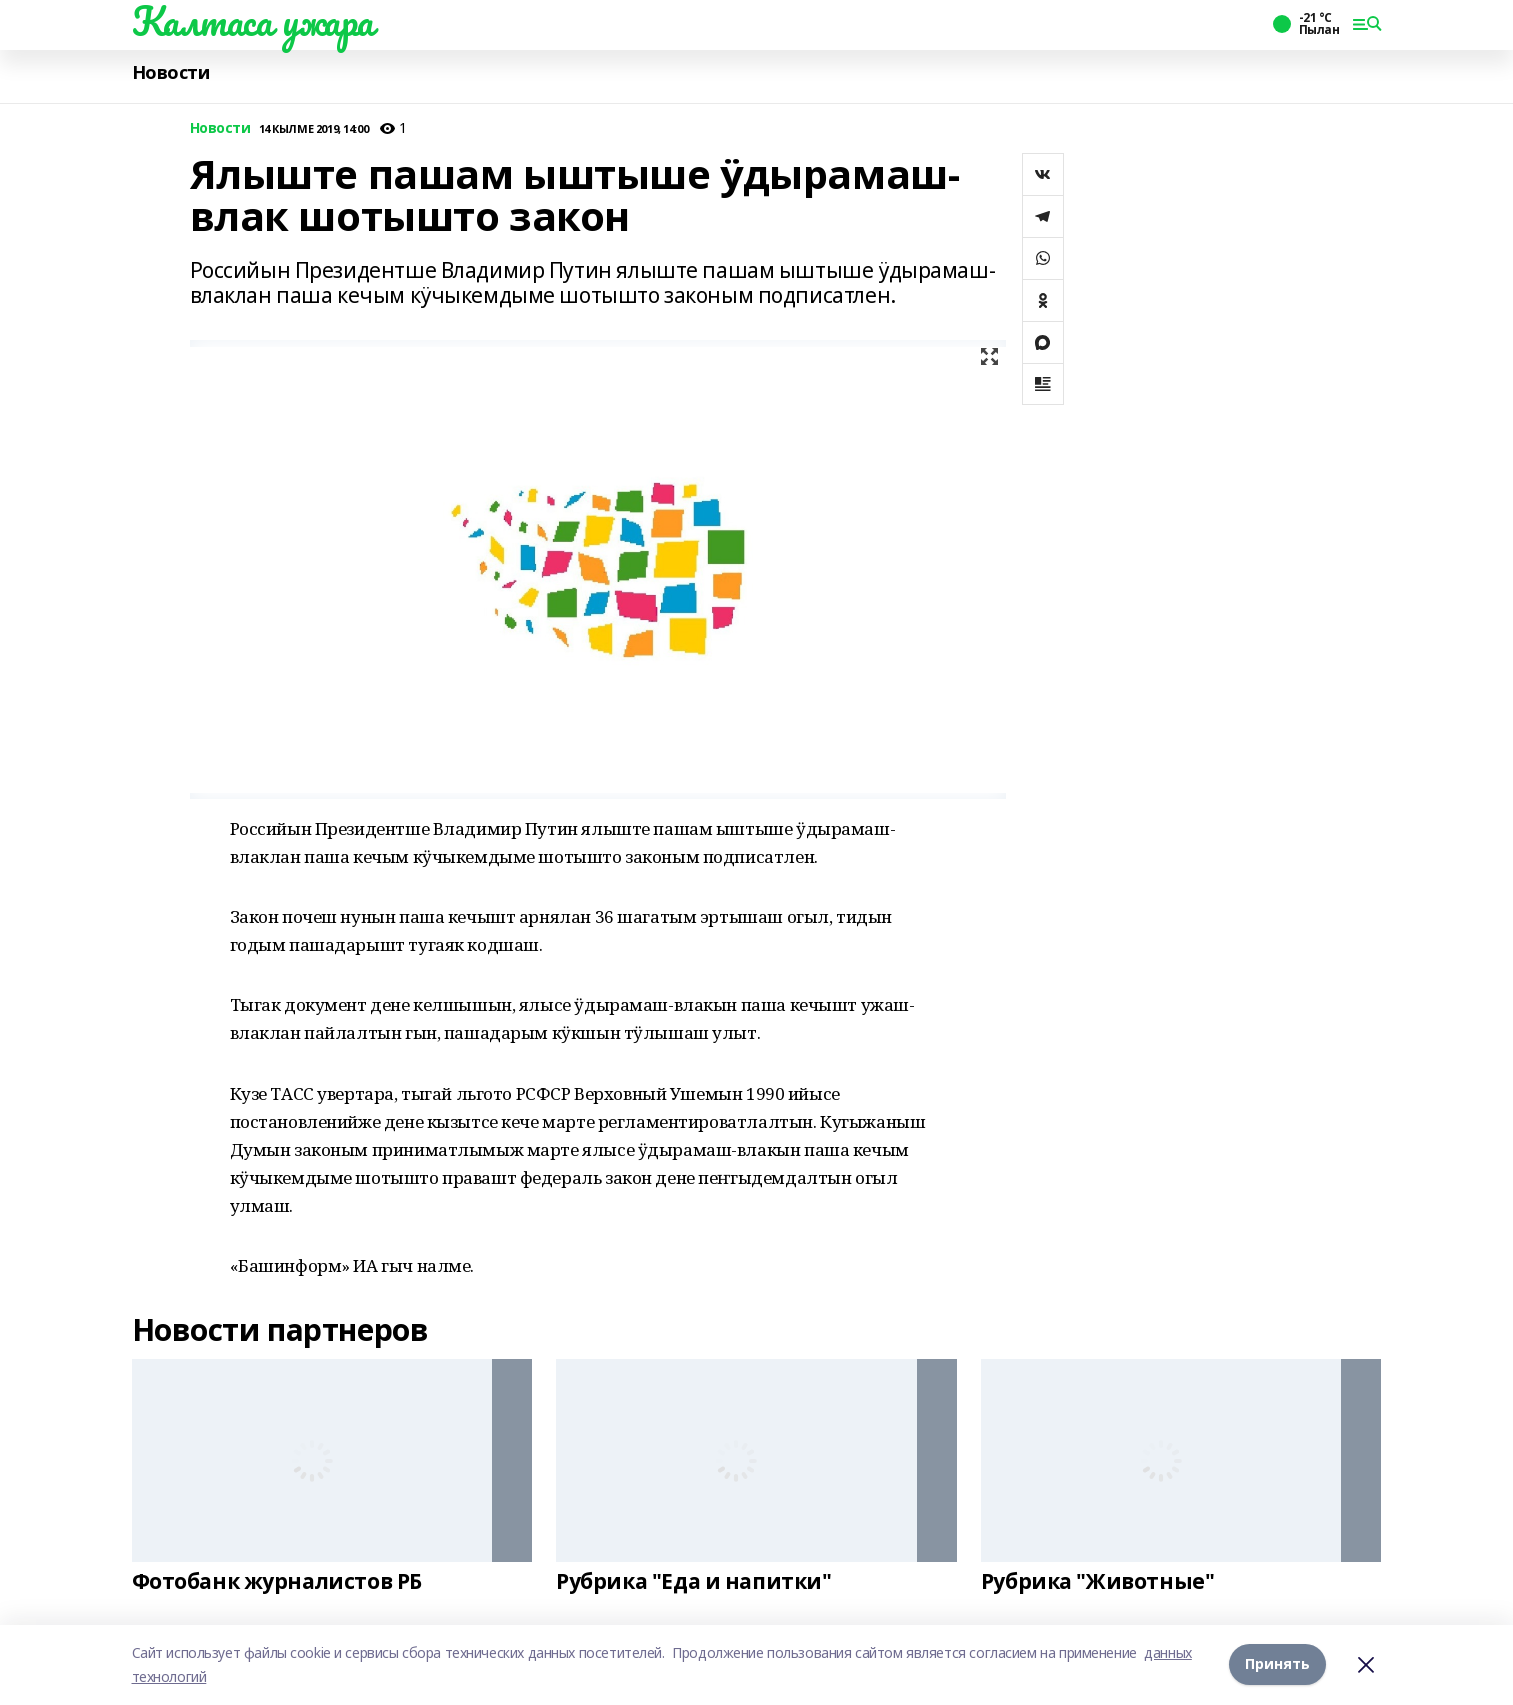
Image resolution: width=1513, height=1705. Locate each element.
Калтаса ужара (253, 21)
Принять (1277, 1664)
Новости (171, 72)
